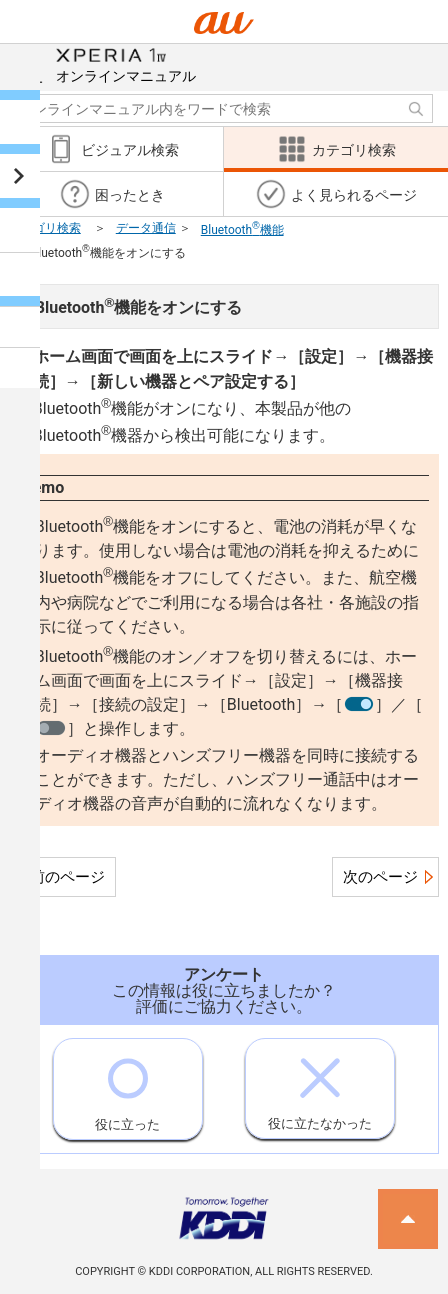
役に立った (127, 1085)
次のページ (380, 877)
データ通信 (146, 228)
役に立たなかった (320, 1085)
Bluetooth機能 (242, 230)
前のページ (67, 877)
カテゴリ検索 (45, 228)
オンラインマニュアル (126, 64)
